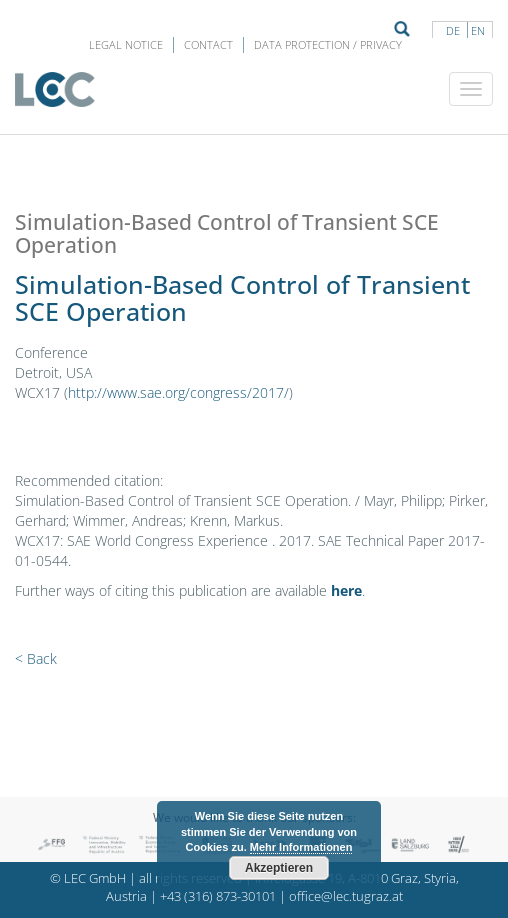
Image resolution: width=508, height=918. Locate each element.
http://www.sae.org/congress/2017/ (178, 392)
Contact (208, 44)
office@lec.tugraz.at (346, 896)
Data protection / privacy (328, 44)
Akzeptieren (279, 868)
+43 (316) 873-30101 (218, 896)
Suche (402, 29)
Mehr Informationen (301, 847)
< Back (36, 658)
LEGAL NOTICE (126, 44)
